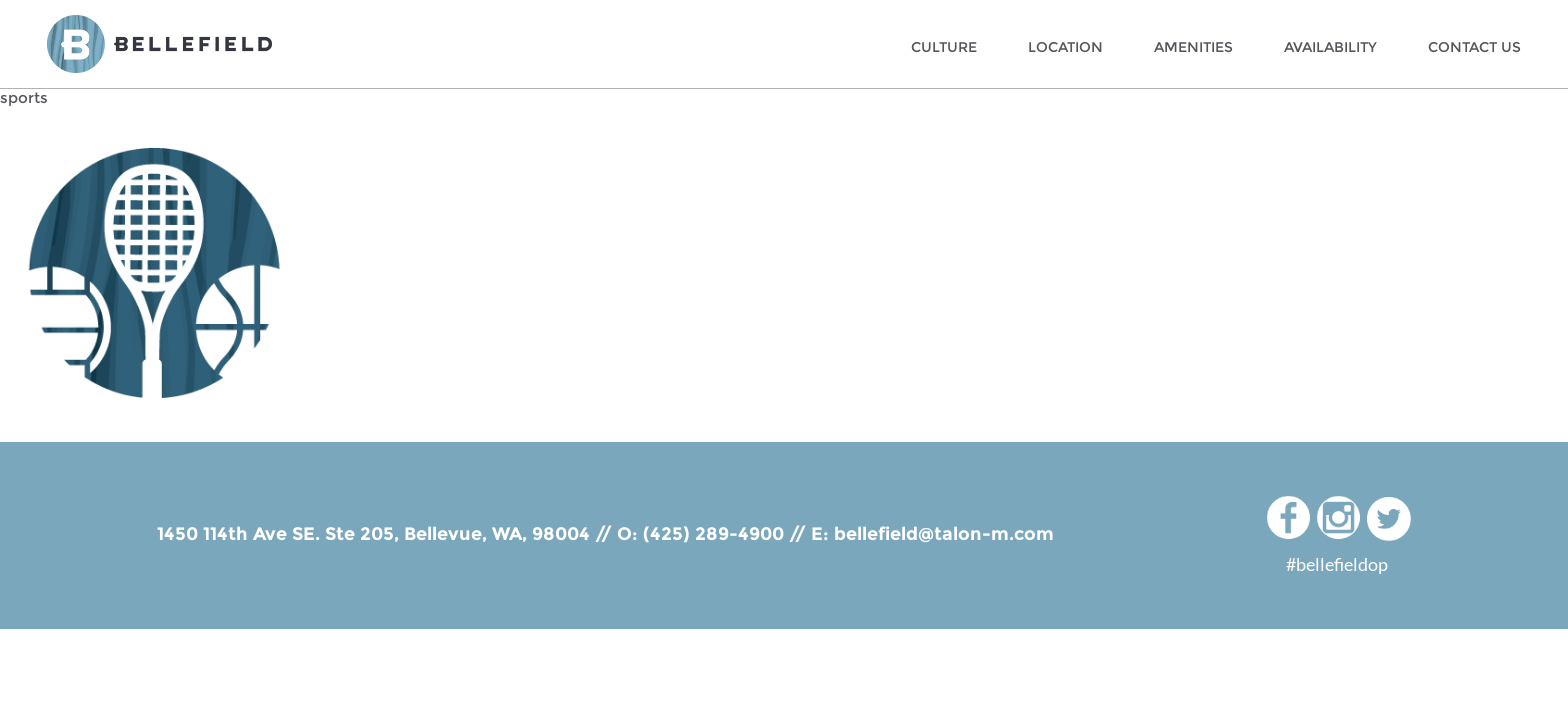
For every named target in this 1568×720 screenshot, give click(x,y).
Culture (944, 47)
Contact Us (1474, 47)
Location (1065, 47)
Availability (1330, 47)
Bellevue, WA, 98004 (497, 534)
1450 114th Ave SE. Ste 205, (280, 534)
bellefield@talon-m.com (944, 534)
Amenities (1193, 47)
